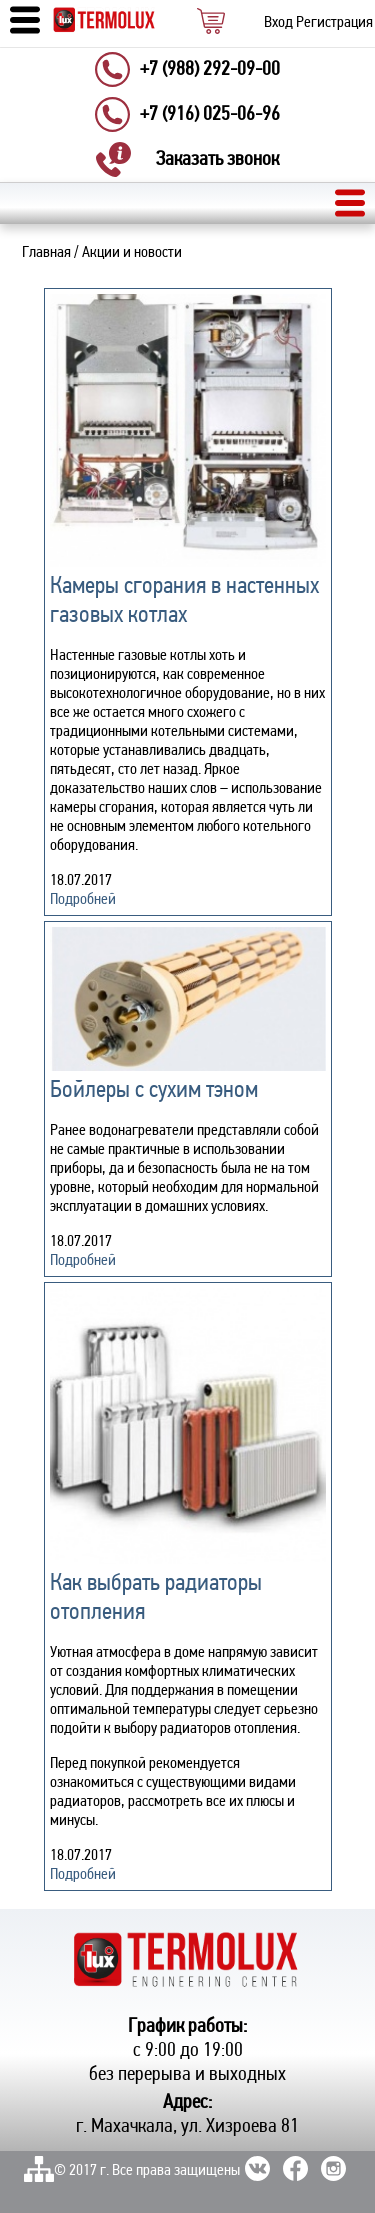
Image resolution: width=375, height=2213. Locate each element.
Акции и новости (132, 253)
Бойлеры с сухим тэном (154, 1091)
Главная (46, 253)
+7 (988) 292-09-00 (210, 70)
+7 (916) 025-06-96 (210, 115)
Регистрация (334, 23)
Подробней (83, 900)
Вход (278, 23)
